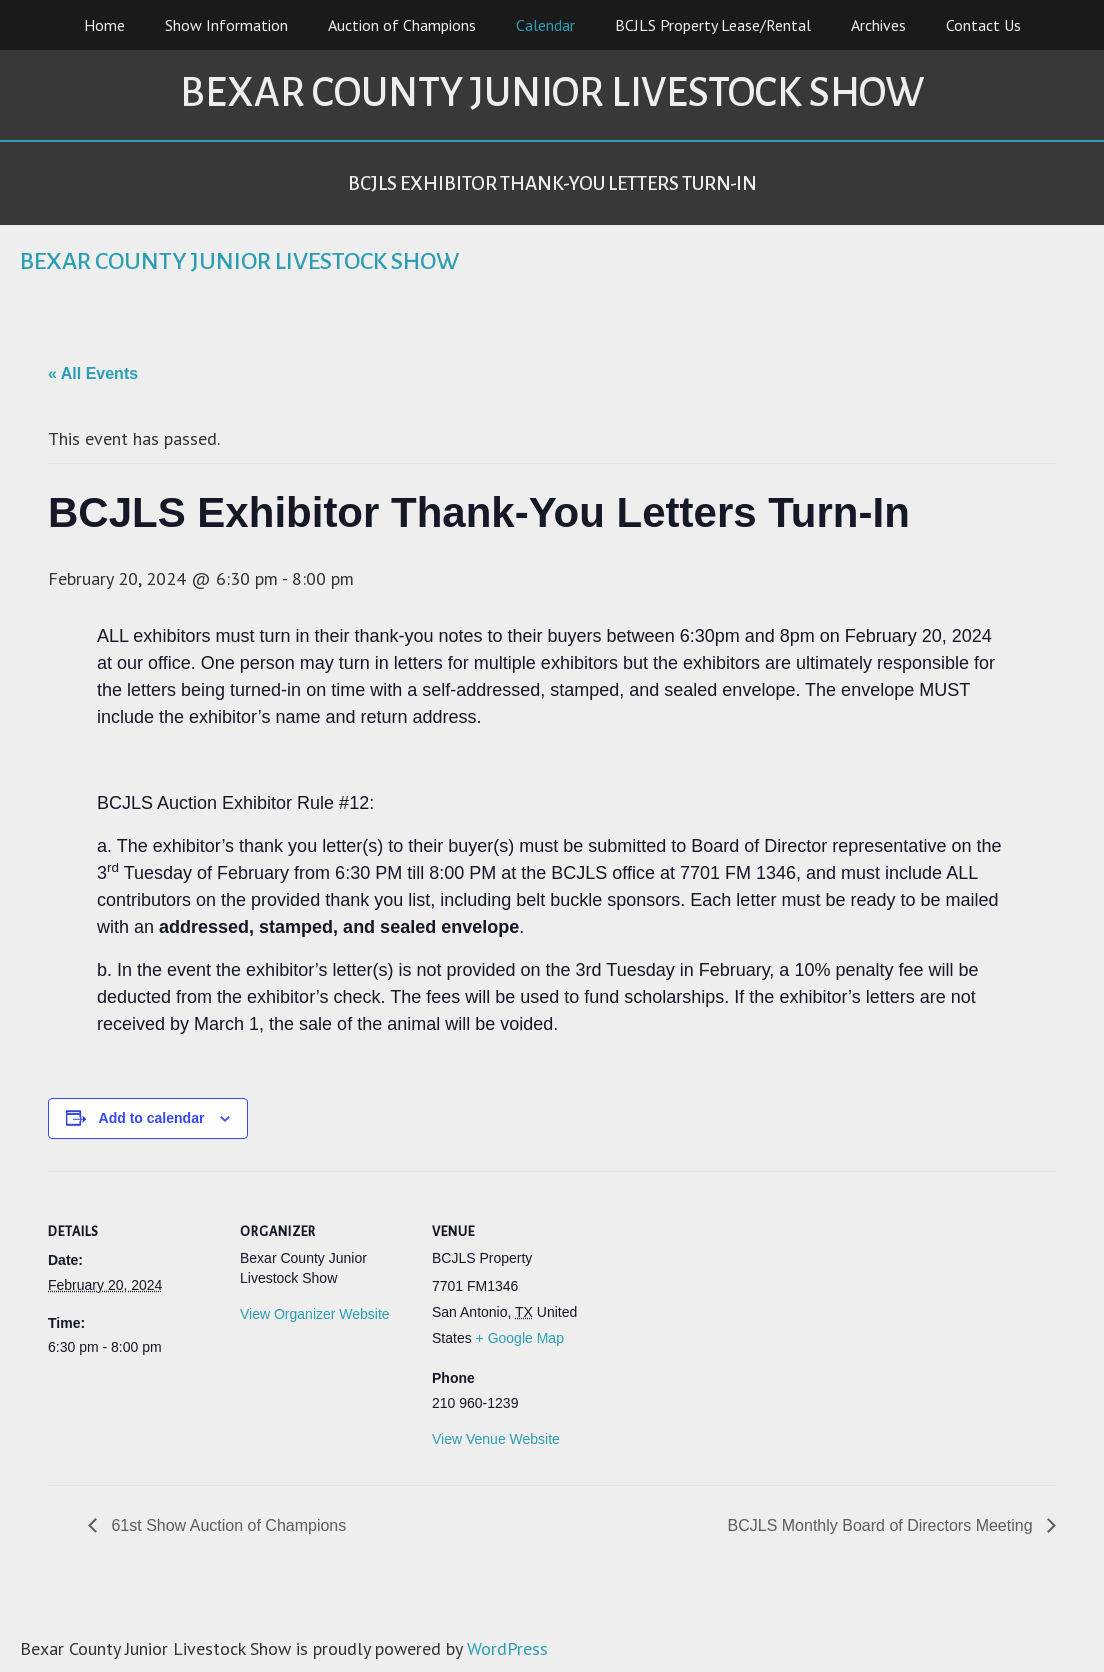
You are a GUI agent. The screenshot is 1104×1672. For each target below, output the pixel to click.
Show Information (226, 25)
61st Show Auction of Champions (226, 1525)
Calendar (545, 25)
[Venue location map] (729, 1308)
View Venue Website (496, 1439)
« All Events (93, 373)
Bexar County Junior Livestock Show (552, 93)
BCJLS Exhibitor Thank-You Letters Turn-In (552, 183)
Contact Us (983, 25)
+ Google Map (520, 1338)
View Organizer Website (315, 1314)
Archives (878, 25)
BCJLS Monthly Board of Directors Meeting (882, 1525)
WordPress (507, 1648)
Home (104, 25)
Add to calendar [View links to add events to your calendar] (152, 1118)
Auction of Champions (402, 25)
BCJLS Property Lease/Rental (713, 25)
